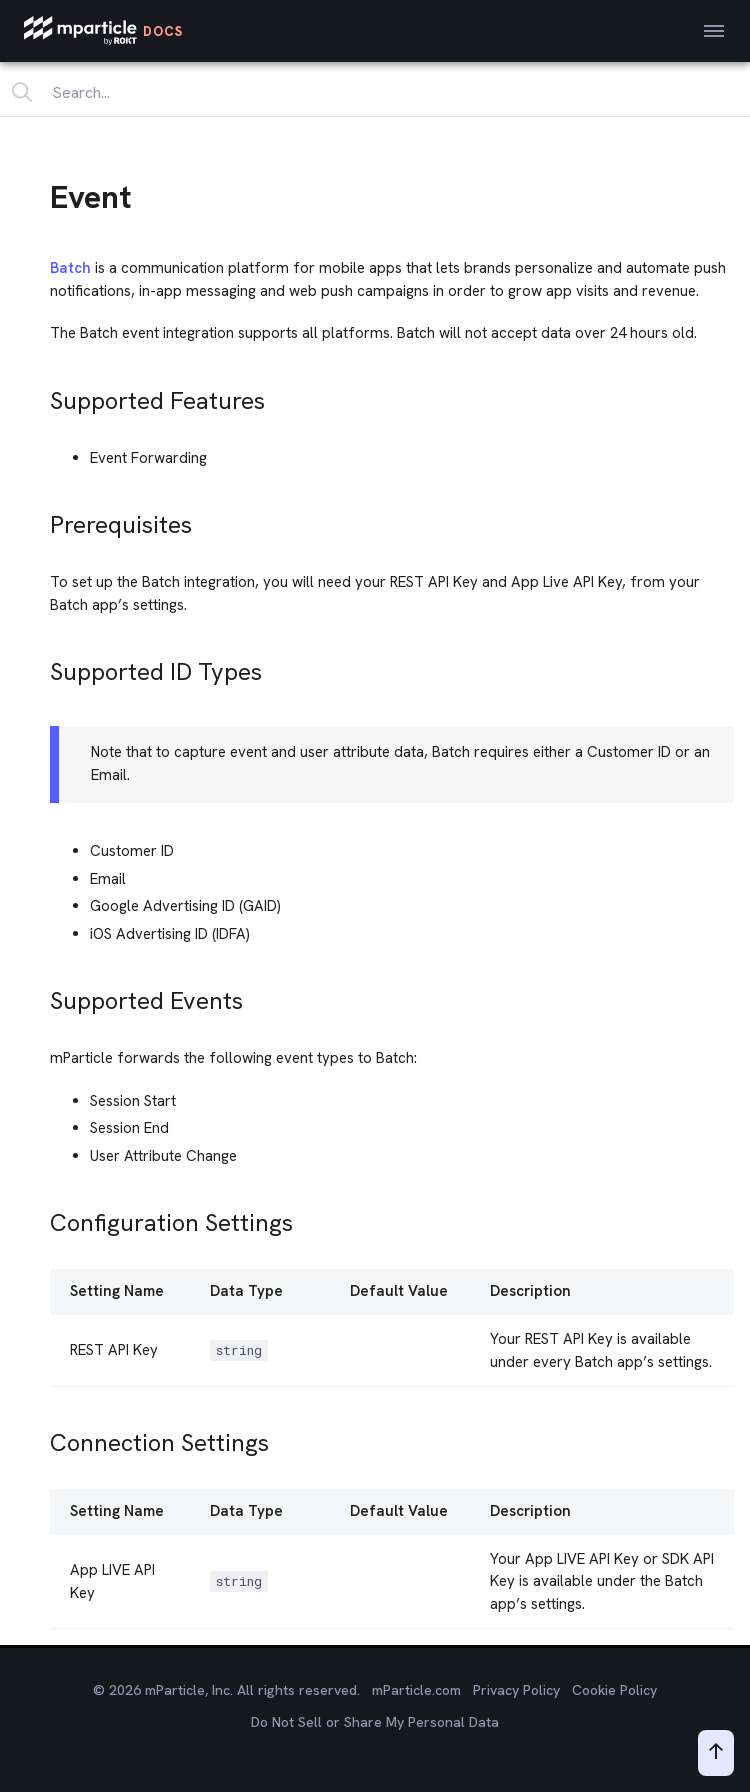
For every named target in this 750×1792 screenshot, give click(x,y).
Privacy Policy (516, 1690)
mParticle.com (416, 1690)
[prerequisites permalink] (41, 519)
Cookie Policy (614, 1690)
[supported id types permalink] (41, 666)
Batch (70, 268)
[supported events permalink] (41, 995)
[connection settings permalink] (41, 1437)
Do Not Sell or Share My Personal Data (375, 1722)
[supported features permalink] (41, 395)
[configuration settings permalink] (41, 1217)
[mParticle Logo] (103, 31)
